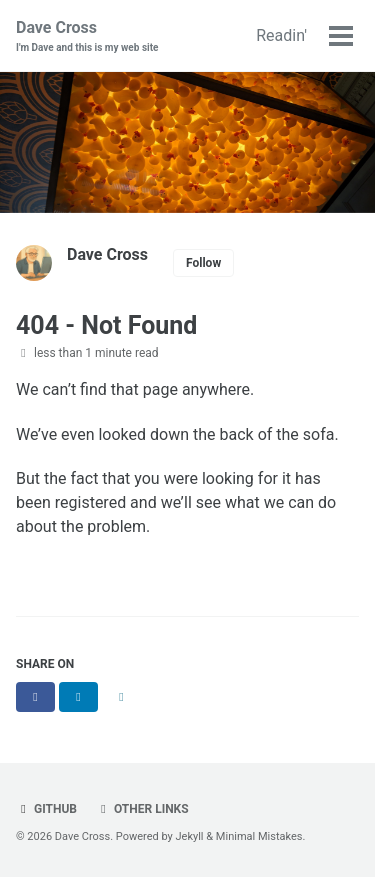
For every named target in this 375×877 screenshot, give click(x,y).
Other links (142, 809)
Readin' (281, 35)
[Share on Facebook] (35, 697)
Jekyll (190, 836)
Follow (203, 263)
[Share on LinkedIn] (78, 697)
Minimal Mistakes (259, 836)
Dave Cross (87, 36)
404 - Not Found (106, 325)
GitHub (46, 809)
